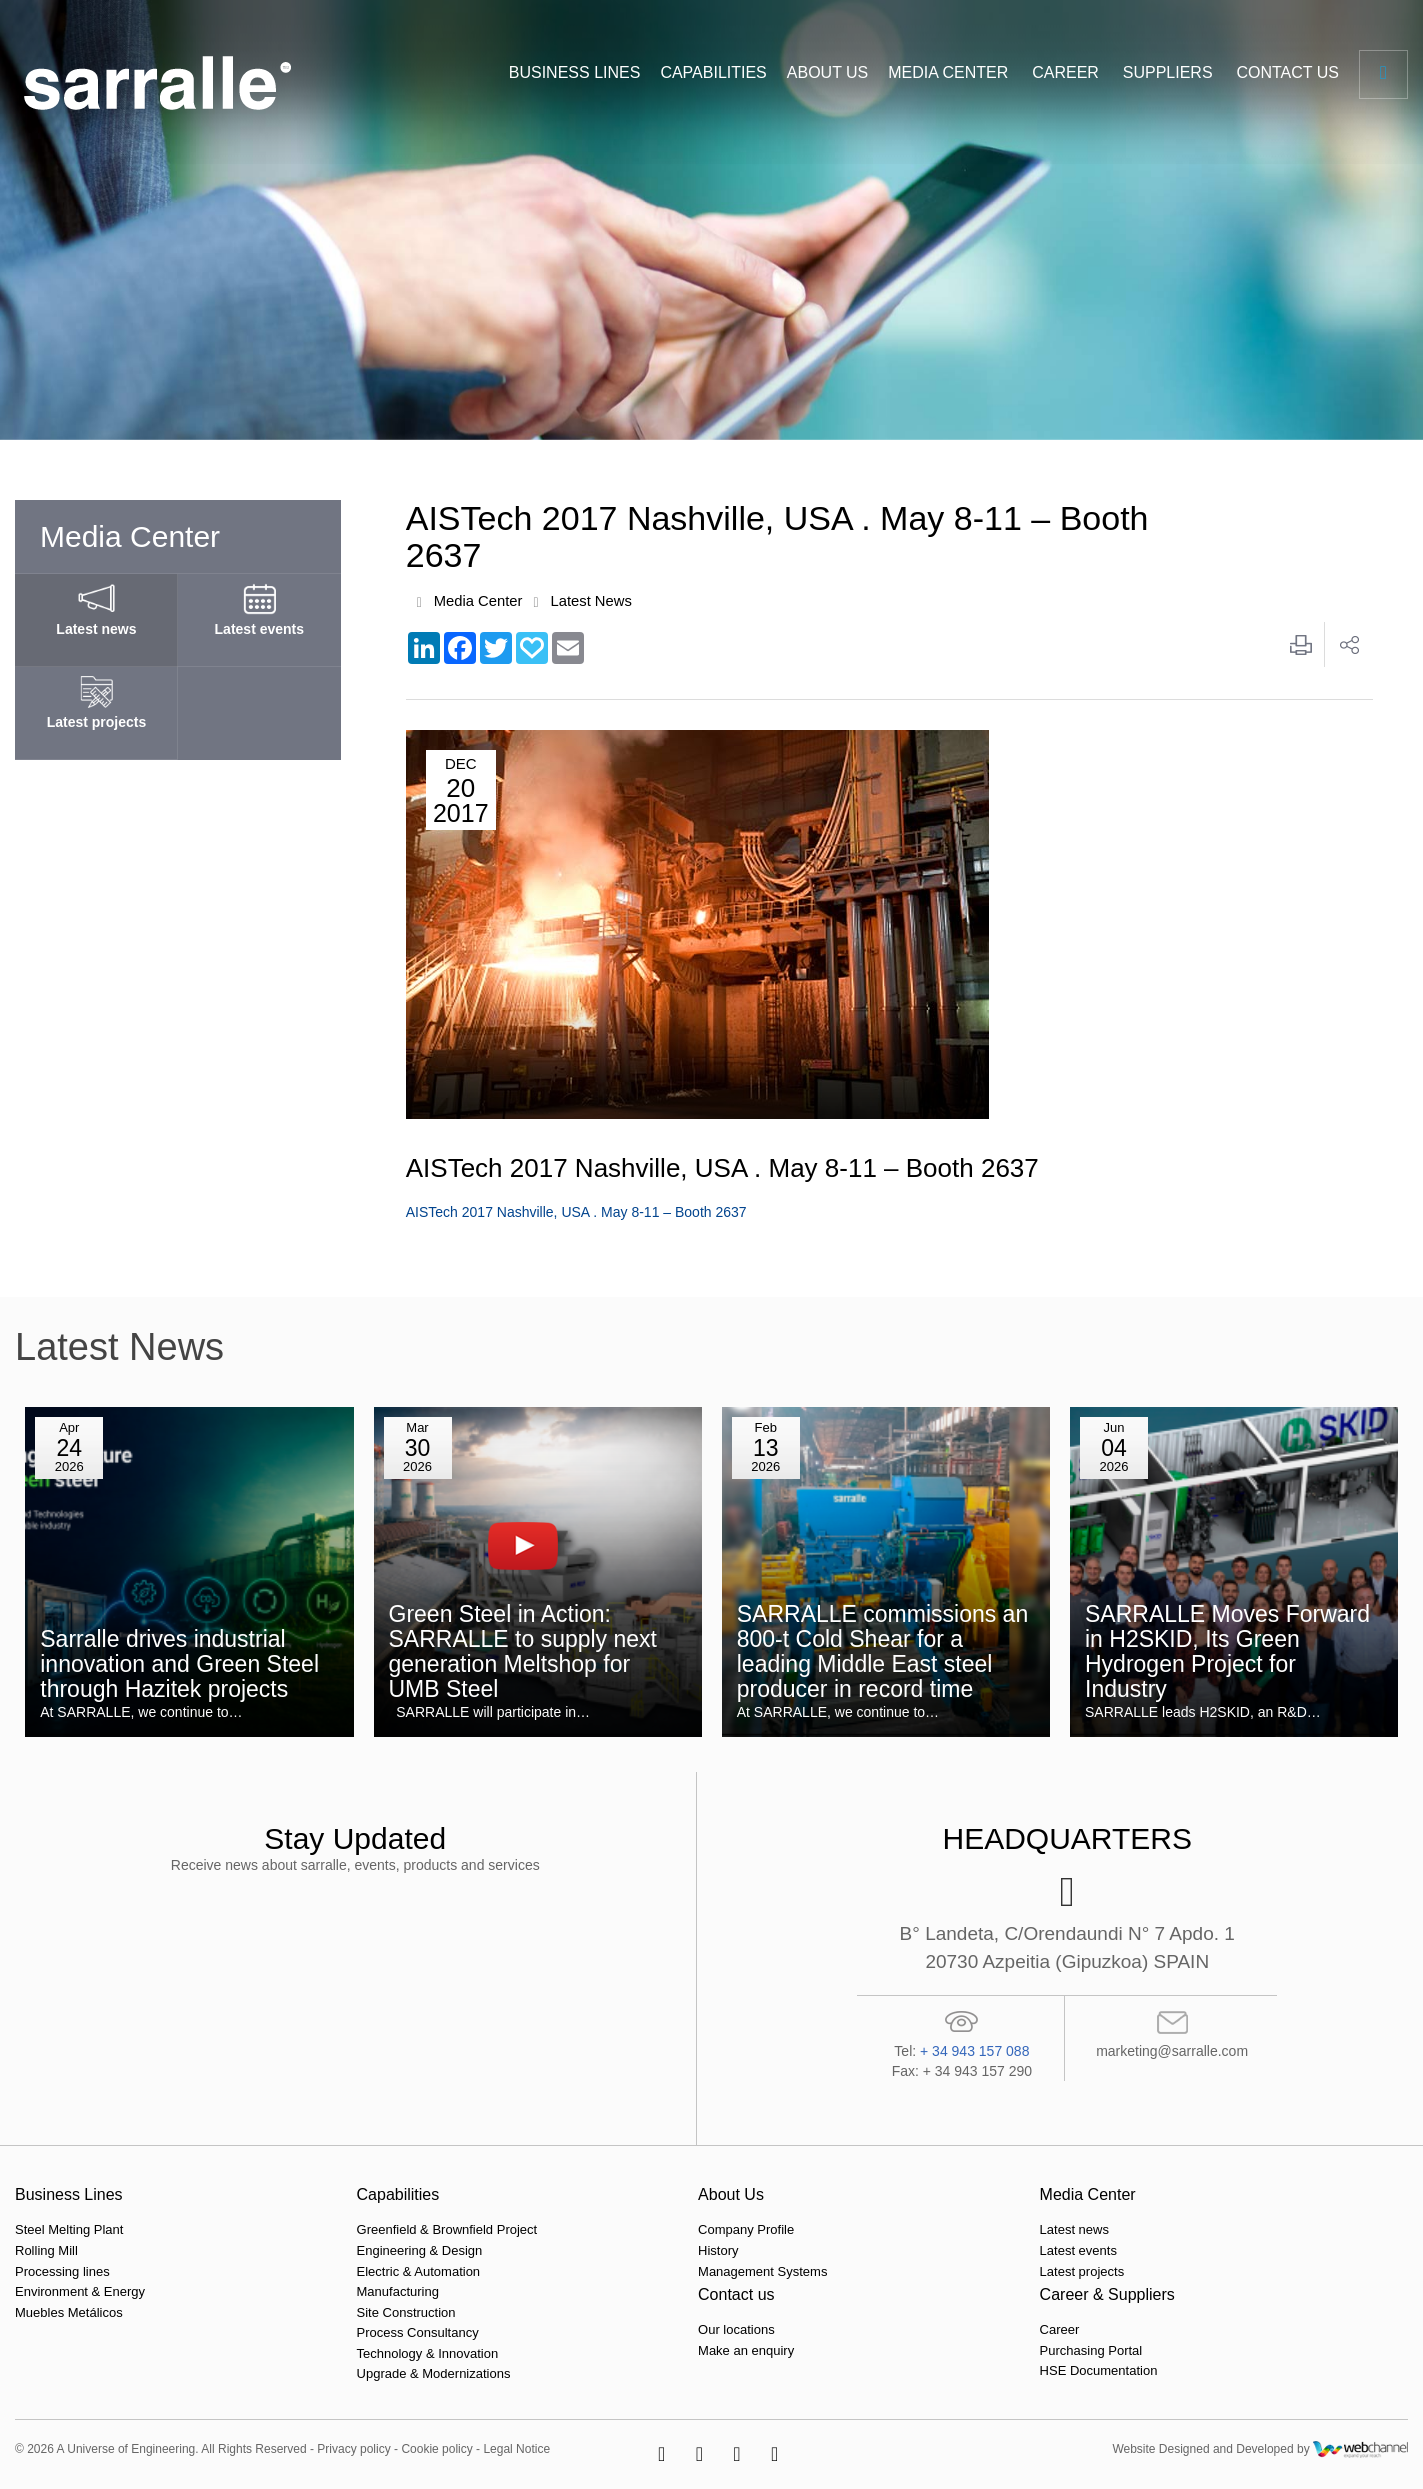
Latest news (718, 2230)
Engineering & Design (301, 2250)
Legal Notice (516, 2449)
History (481, 2250)
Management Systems (525, 2271)
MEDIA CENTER (948, 72)
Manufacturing (279, 2291)
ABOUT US (828, 72)
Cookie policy (436, 2449)
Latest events (722, 2250)
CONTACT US (1287, 72)
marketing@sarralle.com (1172, 2051)
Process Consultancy (299, 2333)
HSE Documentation (1188, 2271)
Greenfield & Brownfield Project (328, 2230)
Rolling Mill (46, 2250)
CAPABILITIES (713, 72)
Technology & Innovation (309, 2353)
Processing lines (62, 2271)
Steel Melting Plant (69, 2230)
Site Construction (287, 2312)
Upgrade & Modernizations (315, 2374)
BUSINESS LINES (575, 72)
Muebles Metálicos (69, 2312)
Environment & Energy (80, 2291)
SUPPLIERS (1168, 72)
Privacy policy (353, 2449)
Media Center (479, 601)
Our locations (945, 2230)
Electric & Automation (300, 2271)
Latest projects (726, 2271)
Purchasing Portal (1180, 2250)
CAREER (1065, 72)
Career (1149, 2230)
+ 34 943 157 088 (974, 2051)
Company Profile (509, 2230)
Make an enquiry (955, 2250)
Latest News (593, 601)
